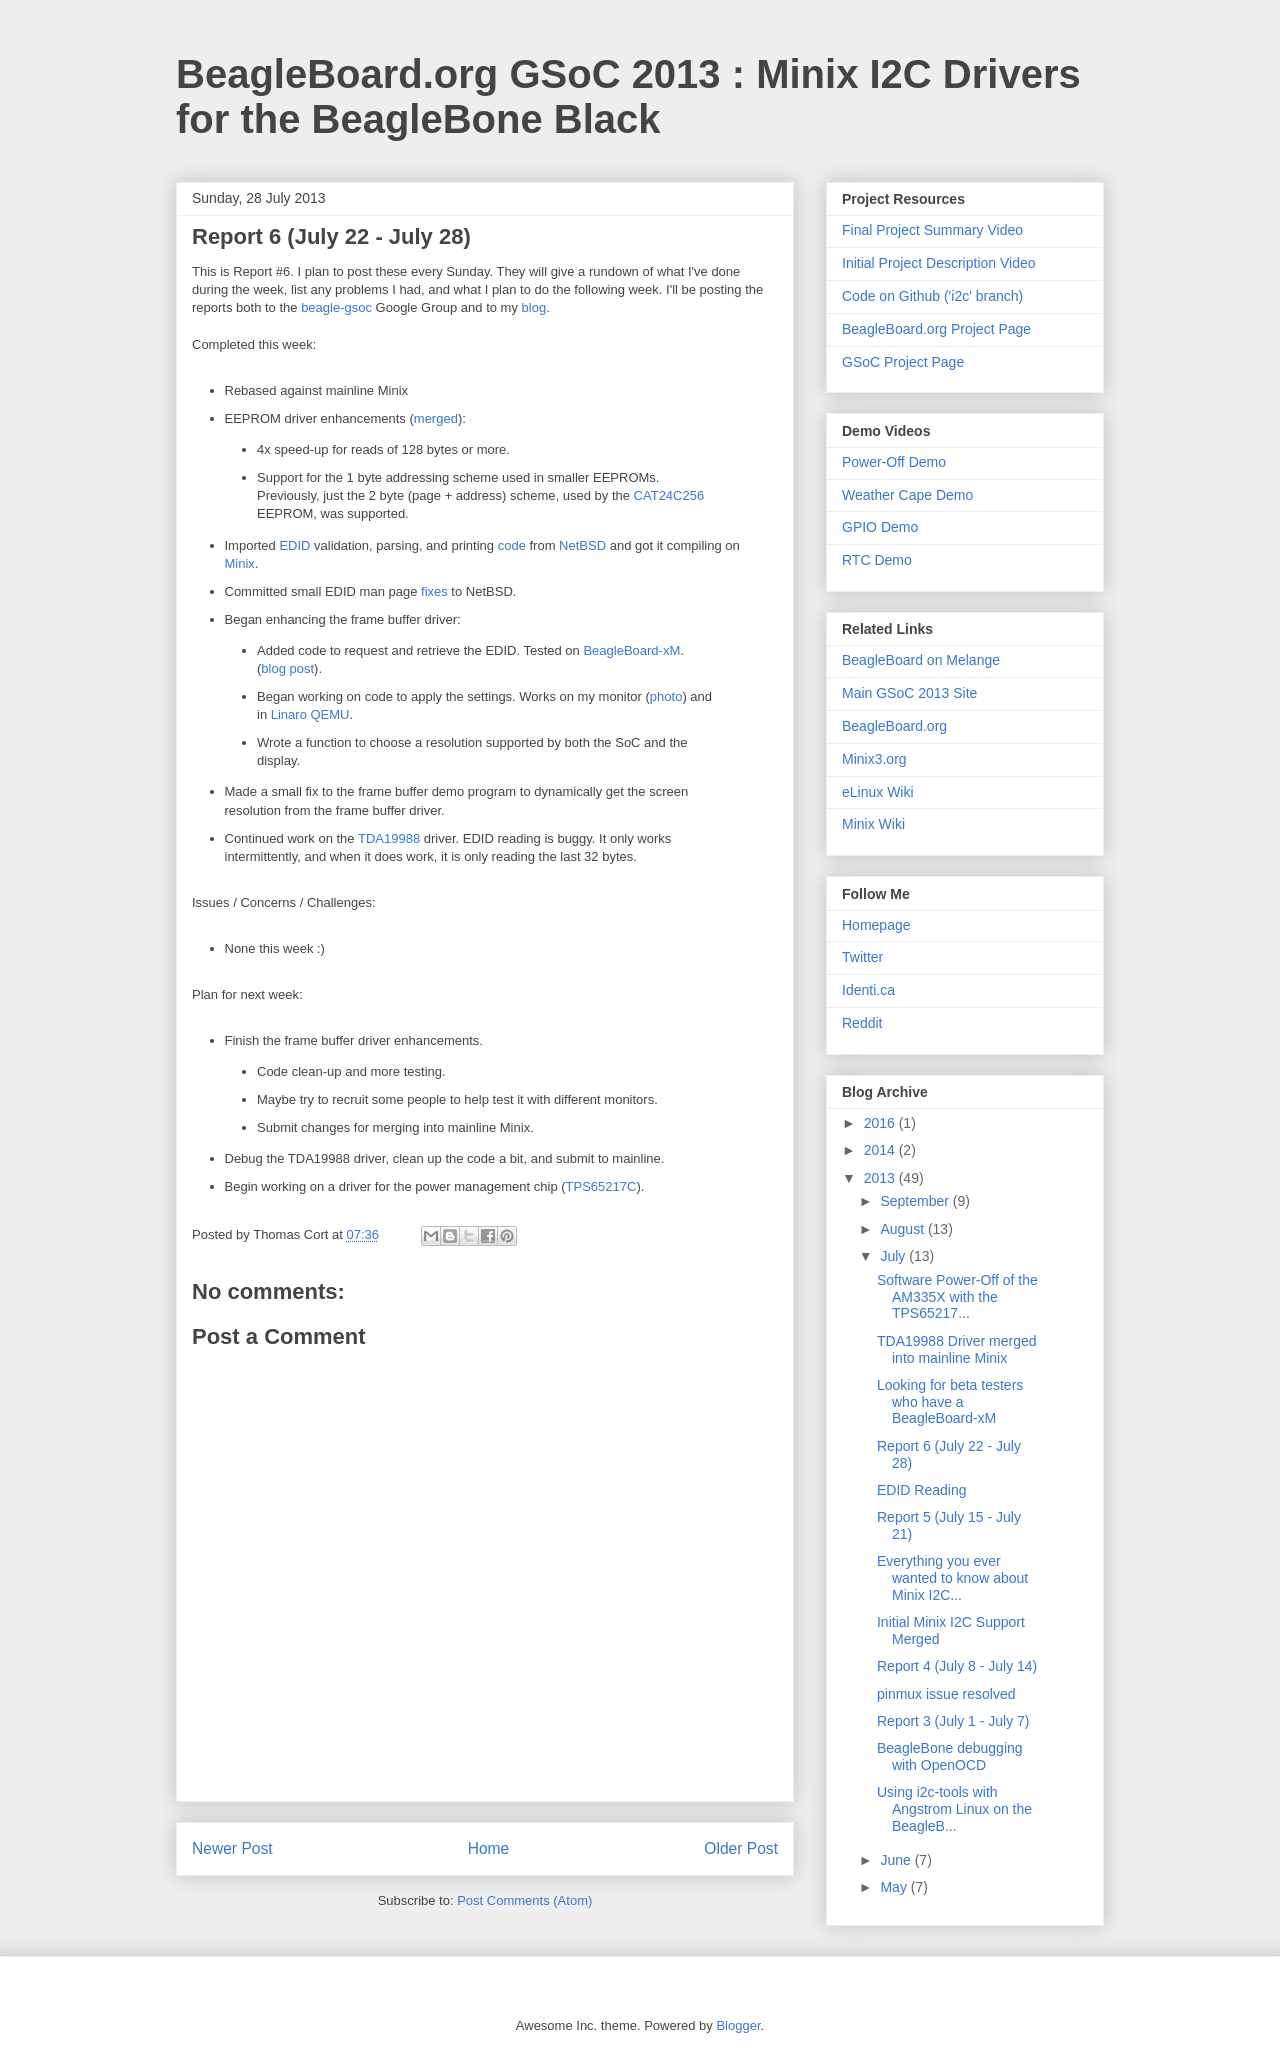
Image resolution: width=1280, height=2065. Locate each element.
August (903, 1229)
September (916, 1201)
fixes (434, 591)
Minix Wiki (873, 824)
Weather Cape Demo (907, 495)
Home (489, 1848)
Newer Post (232, 1848)
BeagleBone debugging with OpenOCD (950, 1756)
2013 (881, 1178)
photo (666, 696)
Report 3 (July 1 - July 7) (953, 1721)
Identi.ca (868, 990)
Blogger (738, 2025)
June (897, 1860)
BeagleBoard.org (894, 726)
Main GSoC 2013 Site (909, 693)
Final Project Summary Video (932, 230)
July (894, 1256)
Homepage (876, 925)
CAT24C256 (669, 495)
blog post (287, 668)
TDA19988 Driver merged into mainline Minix (957, 1349)
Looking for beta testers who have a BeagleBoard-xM (950, 1402)
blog (534, 307)
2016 (881, 1123)
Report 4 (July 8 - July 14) (957, 1666)
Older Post (741, 1848)
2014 (881, 1150)
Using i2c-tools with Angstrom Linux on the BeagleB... (954, 1809)
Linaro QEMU (310, 714)
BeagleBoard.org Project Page (936, 329)
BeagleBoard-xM (631, 650)
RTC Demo (877, 560)
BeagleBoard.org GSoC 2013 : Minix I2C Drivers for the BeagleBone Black (628, 96)
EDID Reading (922, 1490)
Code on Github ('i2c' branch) (932, 296)
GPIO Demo (880, 527)
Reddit (862, 1023)
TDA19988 (389, 838)
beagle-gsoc (336, 307)
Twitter (862, 957)
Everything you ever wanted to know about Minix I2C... (952, 1578)
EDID (294, 545)
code (512, 545)
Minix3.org (874, 759)
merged (436, 418)
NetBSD (582, 545)
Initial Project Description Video (939, 263)
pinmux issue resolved (946, 1694)
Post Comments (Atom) (524, 1900)
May (895, 1887)
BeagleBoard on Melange (921, 660)
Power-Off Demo (894, 462)
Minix (240, 563)
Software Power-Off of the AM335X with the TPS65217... (957, 1297)
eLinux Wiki (878, 792)
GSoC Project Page (903, 362)
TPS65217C (601, 1186)
